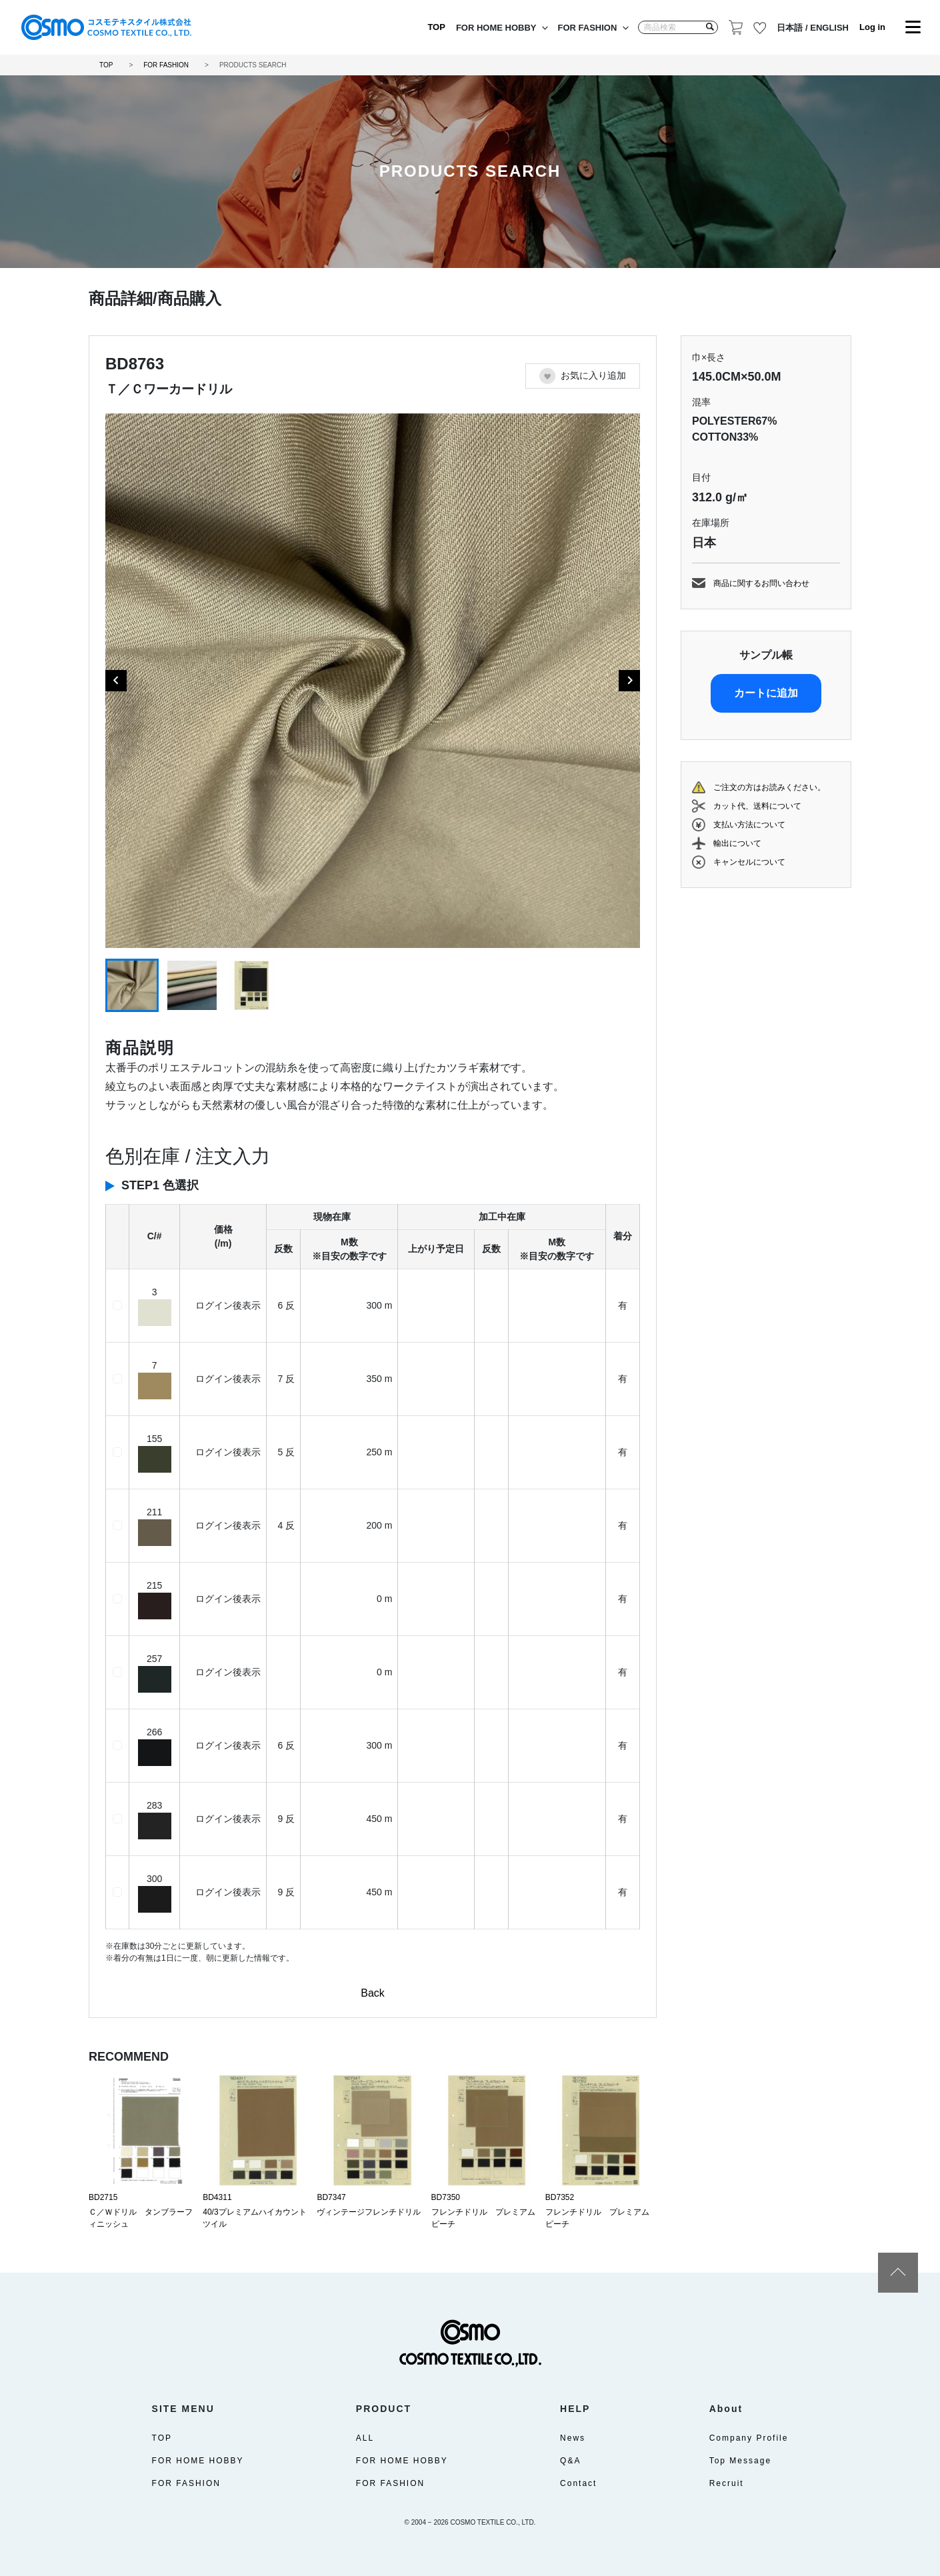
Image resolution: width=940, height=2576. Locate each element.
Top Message (740, 2460)
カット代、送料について (757, 806)
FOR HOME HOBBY (496, 28)
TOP (436, 27)
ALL (365, 2438)
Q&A (570, 2460)
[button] (132, 985)
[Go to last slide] (116, 680)
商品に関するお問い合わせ (761, 583)
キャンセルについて (749, 862)
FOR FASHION (587, 28)
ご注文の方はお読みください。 (769, 787)
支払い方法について (749, 824)
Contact (578, 2483)
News (572, 2438)
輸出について (737, 843)
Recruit (726, 2483)
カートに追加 (766, 693)
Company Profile (749, 2438)
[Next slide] (629, 680)
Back (373, 1993)
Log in (872, 27)
